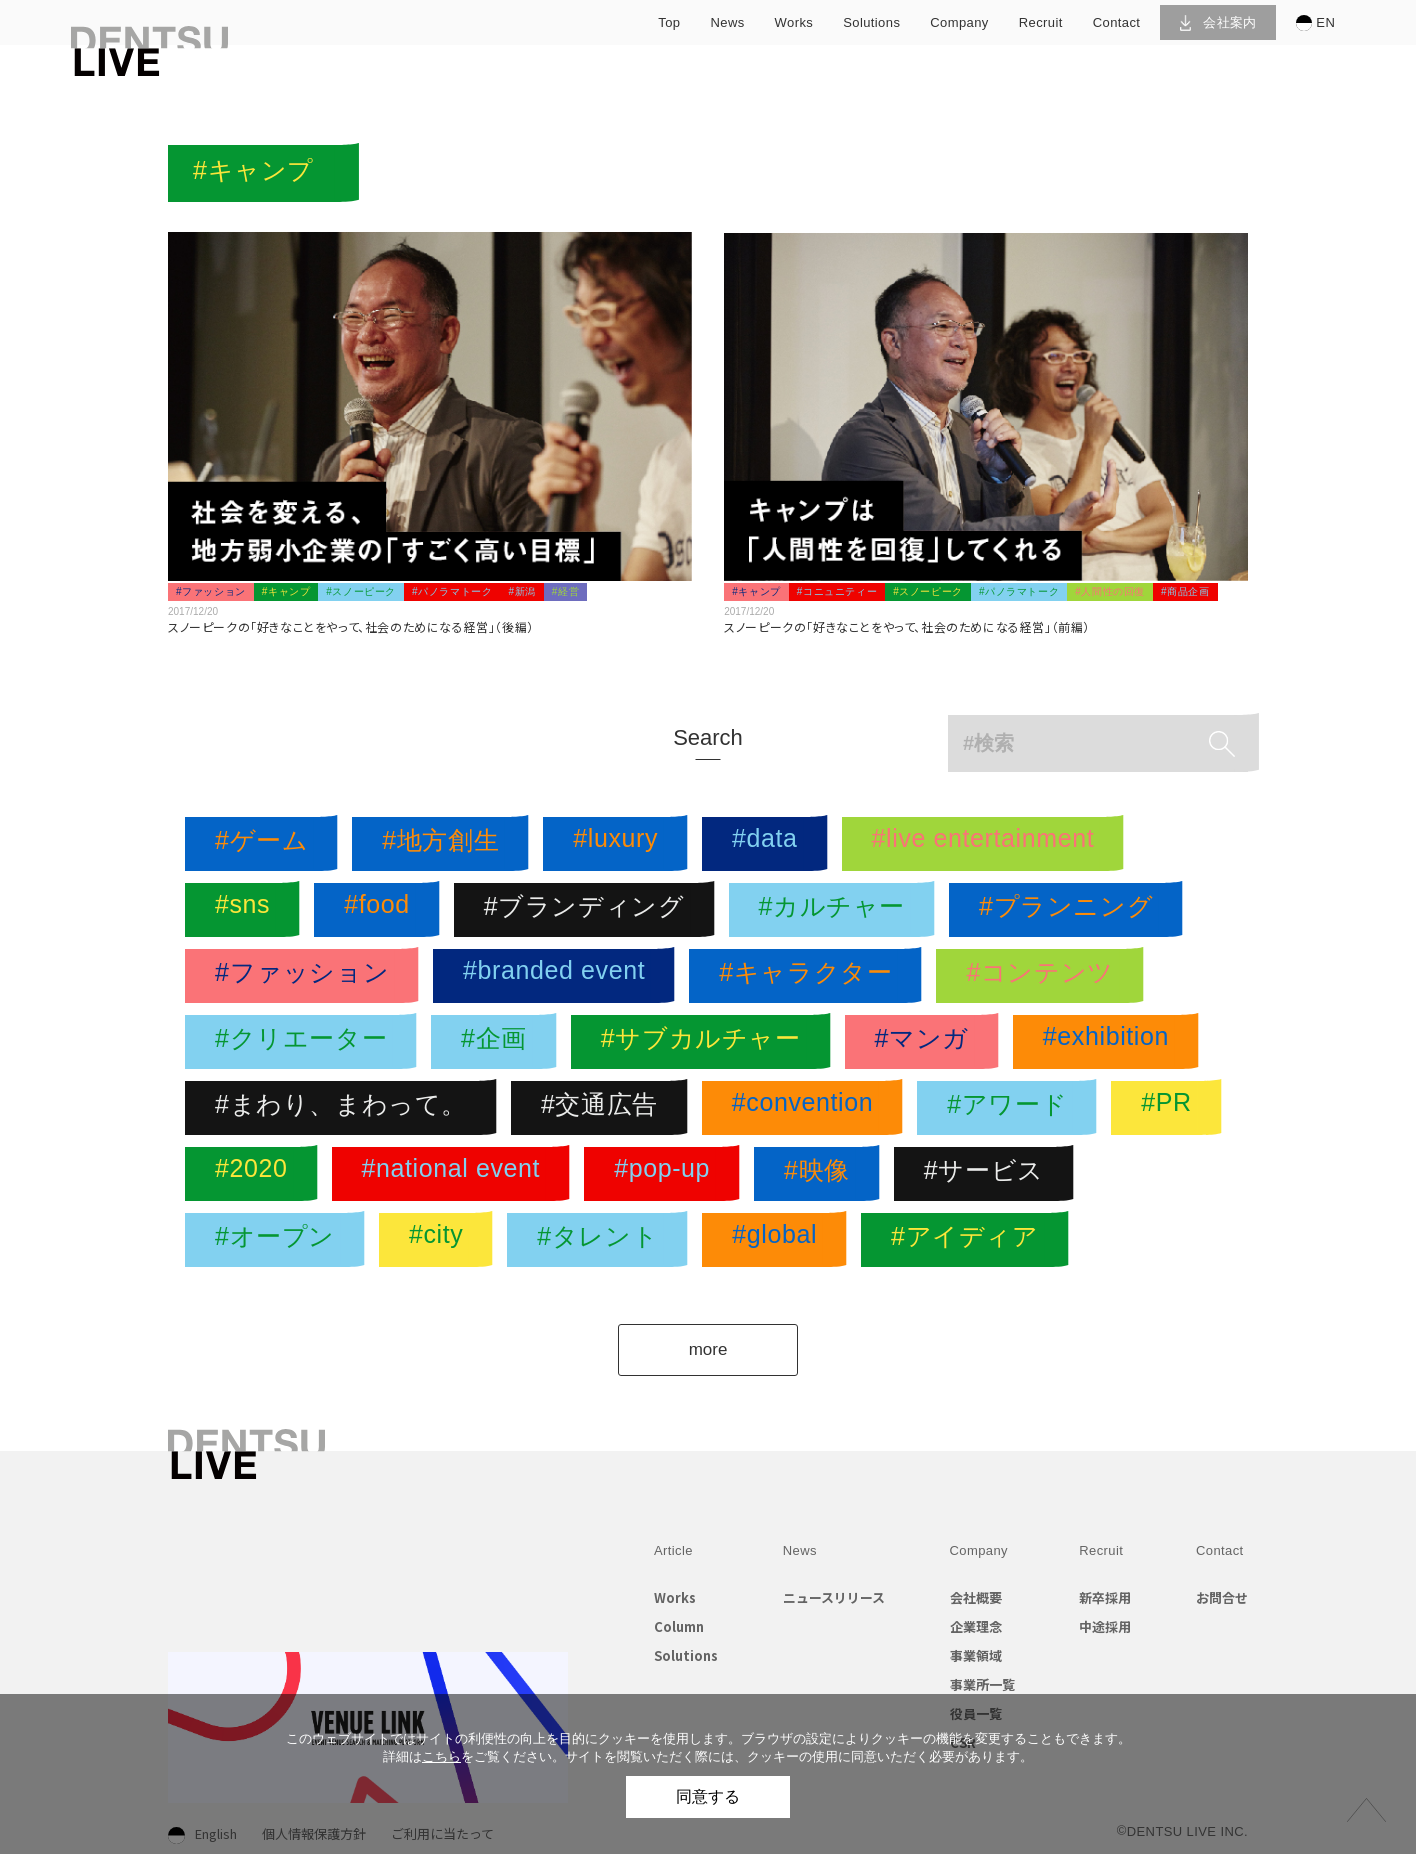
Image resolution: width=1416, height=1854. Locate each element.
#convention (807, 1108)
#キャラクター (810, 976)
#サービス (989, 1174)
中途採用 (1105, 1626)
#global (779, 1240)
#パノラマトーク (452, 591)
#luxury (620, 844)
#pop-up (667, 1174)
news (727, 22)
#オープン (280, 1240)
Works (675, 1597)
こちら (441, 1756)
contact (1117, 22)
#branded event (559, 976)
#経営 (565, 591)
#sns (247, 910)
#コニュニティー (837, 591)
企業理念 (976, 1626)
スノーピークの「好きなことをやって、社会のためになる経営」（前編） (907, 626)
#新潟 (521, 591)
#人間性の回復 (1110, 591)
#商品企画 (1185, 591)
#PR (1171, 1108)
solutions (871, 22)
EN (1315, 23)
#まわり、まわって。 (346, 1108)
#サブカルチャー (706, 1042)
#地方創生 (445, 844)
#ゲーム (266, 844)
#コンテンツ (1045, 976)
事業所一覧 (982, 1684)
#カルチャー (837, 910)
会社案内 (1218, 22)
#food (382, 910)
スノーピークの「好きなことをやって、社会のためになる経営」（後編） (351, 626)
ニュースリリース (834, 1597)
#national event (456, 1174)
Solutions (686, 1655)
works (794, 22)
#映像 (822, 1174)
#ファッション (211, 591)
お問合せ (1222, 1597)
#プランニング (1071, 910)
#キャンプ (286, 591)
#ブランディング (589, 910)
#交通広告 (604, 1108)
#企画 (499, 1042)
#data (770, 844)
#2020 (256, 1174)
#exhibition (1111, 1042)
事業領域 (976, 1655)
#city (441, 1240)
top (669, 22)
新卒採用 (1105, 1597)
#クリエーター (306, 1042)
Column (679, 1626)
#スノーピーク (361, 591)
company (959, 22)
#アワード (1012, 1108)
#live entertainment (988, 844)
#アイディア (970, 1240)
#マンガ (927, 1042)
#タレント (602, 1240)
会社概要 (976, 1597)
